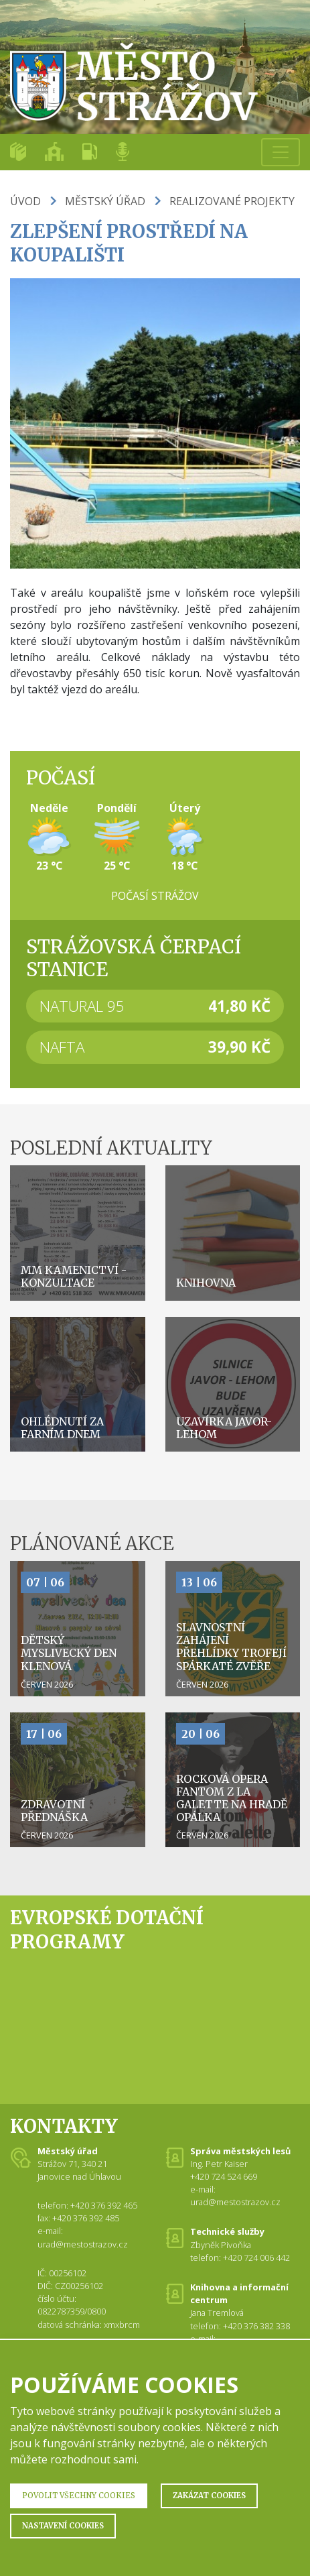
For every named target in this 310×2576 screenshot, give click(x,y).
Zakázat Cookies (209, 2495)
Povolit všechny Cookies (78, 2495)
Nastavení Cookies (63, 2525)
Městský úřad (105, 201)
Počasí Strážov (155, 895)
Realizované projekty (232, 201)
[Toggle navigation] (280, 152)
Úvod (25, 201)
